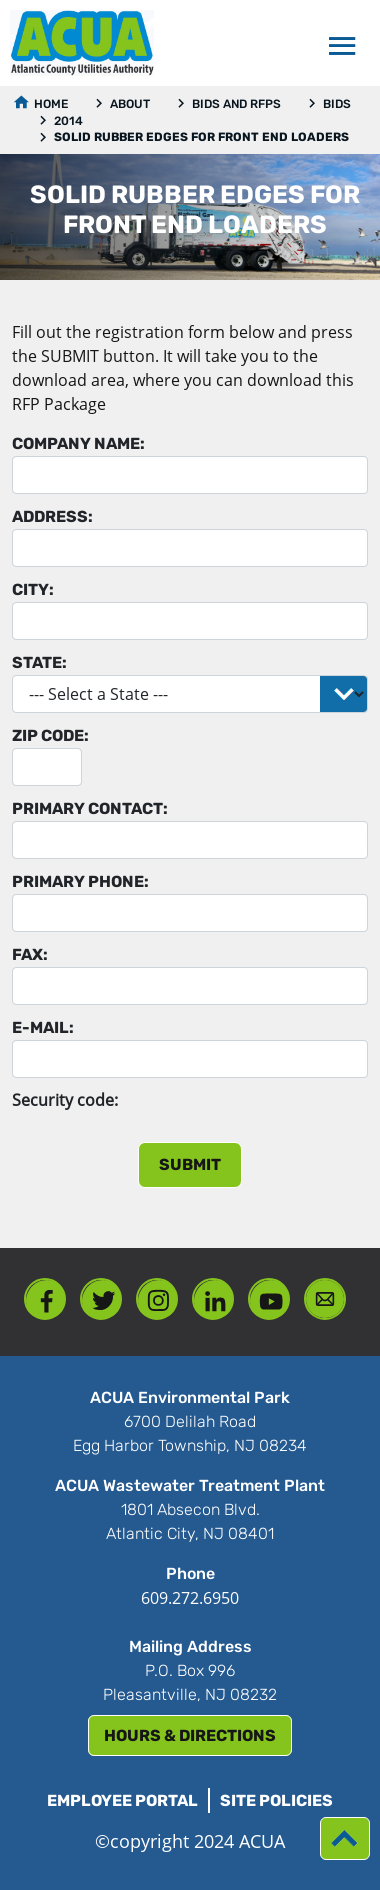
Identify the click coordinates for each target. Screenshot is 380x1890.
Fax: (30, 954)
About (130, 104)
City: (33, 589)
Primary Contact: (90, 808)
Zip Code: (50, 735)
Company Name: (78, 443)
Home (51, 104)
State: (39, 662)
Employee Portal (122, 1800)
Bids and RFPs (236, 104)
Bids (337, 104)
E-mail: (43, 1027)
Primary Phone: (80, 881)
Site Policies (276, 1800)
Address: (52, 516)
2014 (68, 121)
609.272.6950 (190, 1598)
